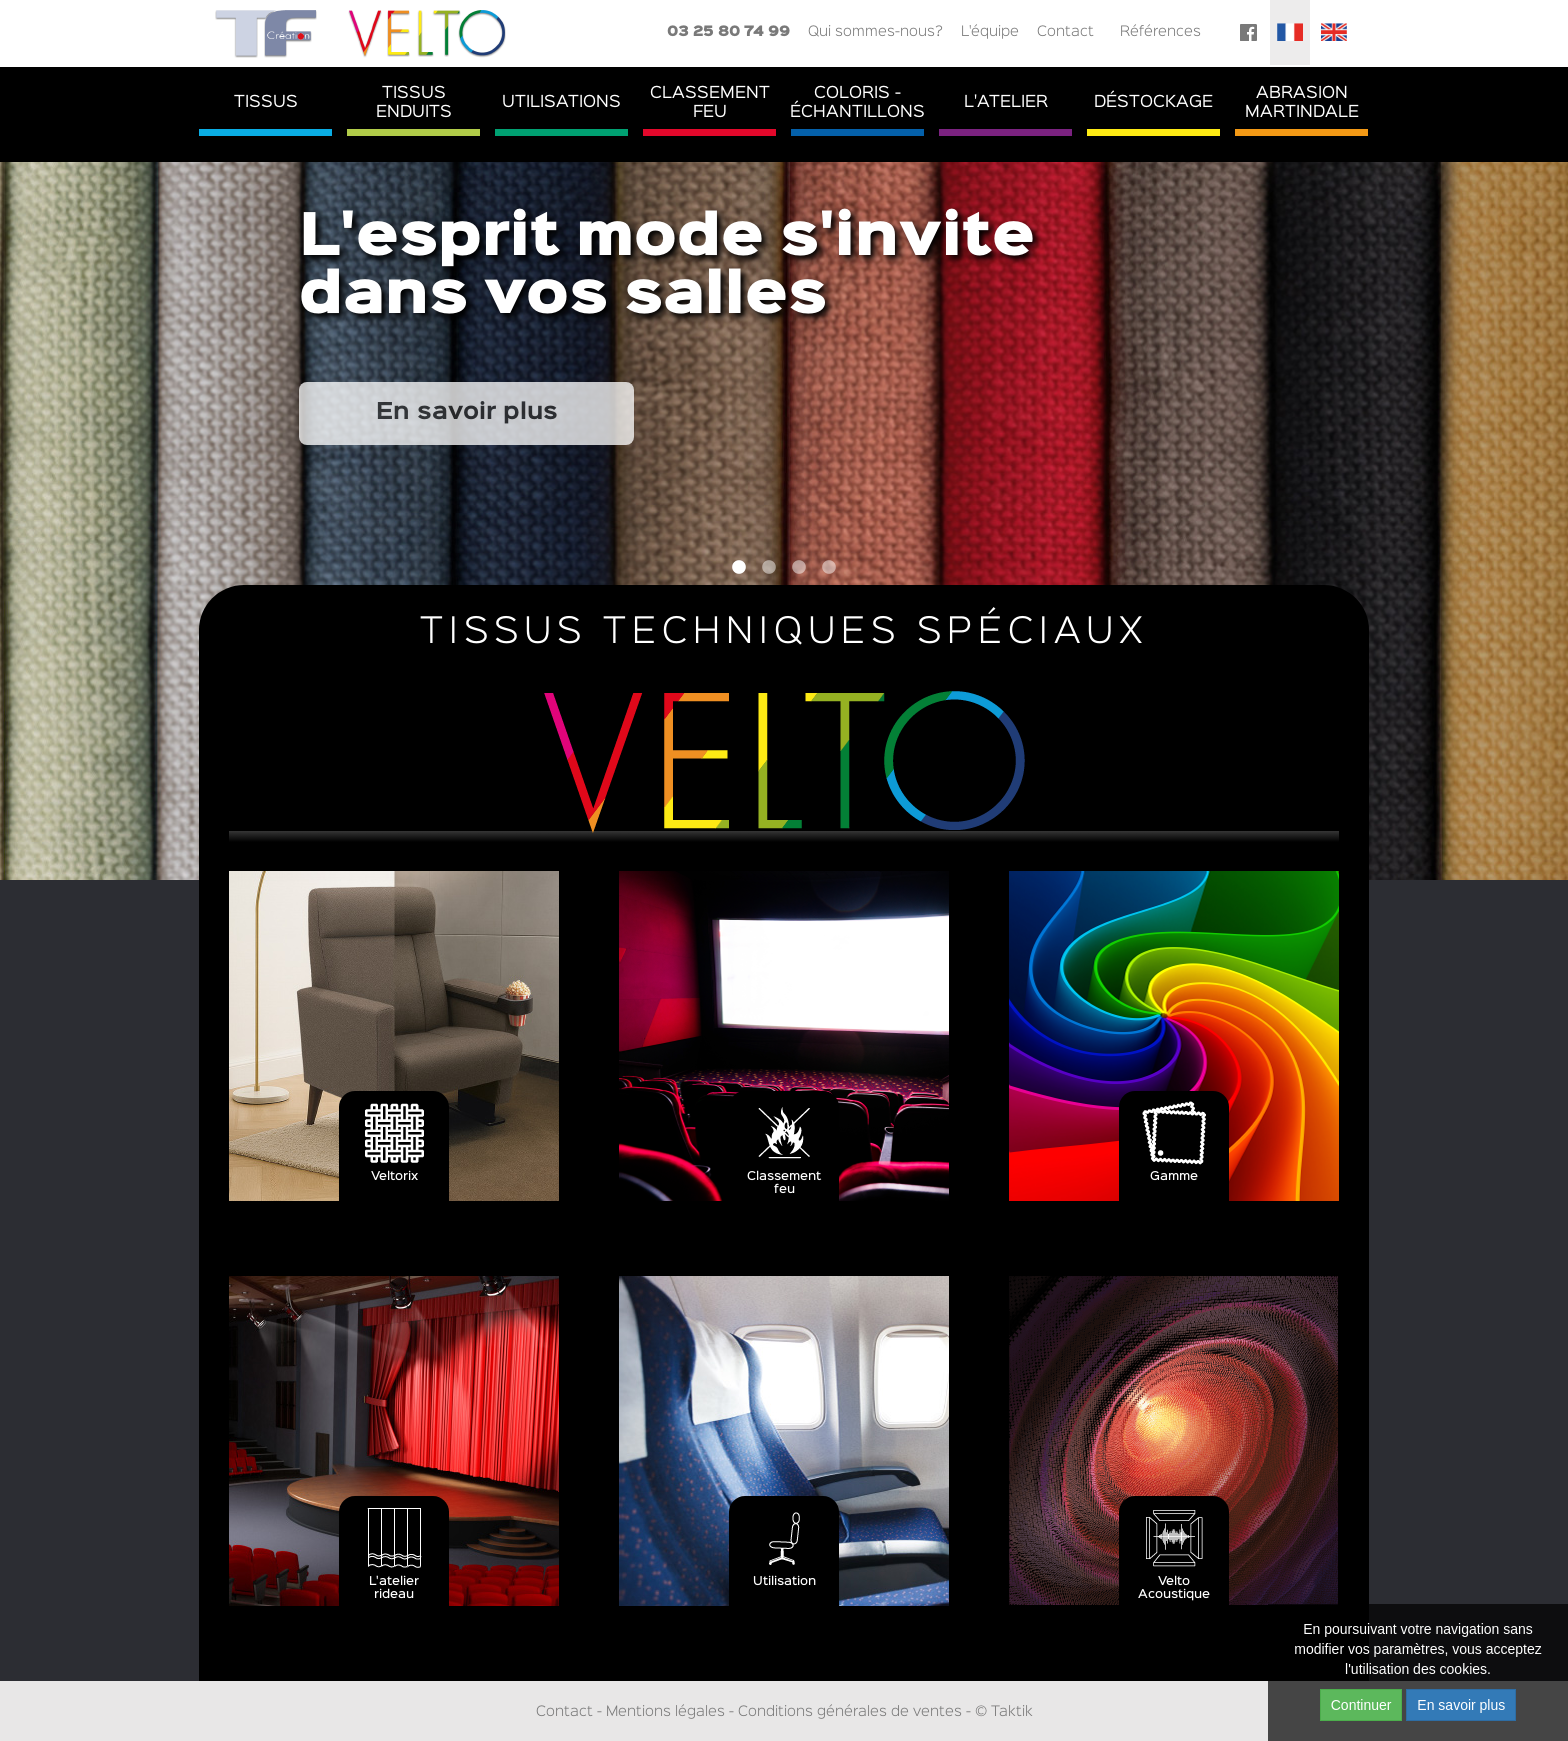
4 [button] (829, 568)
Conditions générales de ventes (850, 1711)
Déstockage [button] (1153, 102)
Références (1160, 31)
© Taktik (1004, 1711)
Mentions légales (665, 1711)
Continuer (1361, 1705)
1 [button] (739, 568)
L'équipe (990, 31)
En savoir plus (467, 412)
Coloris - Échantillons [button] (857, 103)
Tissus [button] (266, 102)
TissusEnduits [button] (414, 103)
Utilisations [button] (561, 102)
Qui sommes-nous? (875, 31)
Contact (1065, 31)
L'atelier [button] (1006, 102)
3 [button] (799, 568)
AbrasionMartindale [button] (1302, 103)
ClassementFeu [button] (710, 103)
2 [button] (769, 568)
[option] (784, 520)
